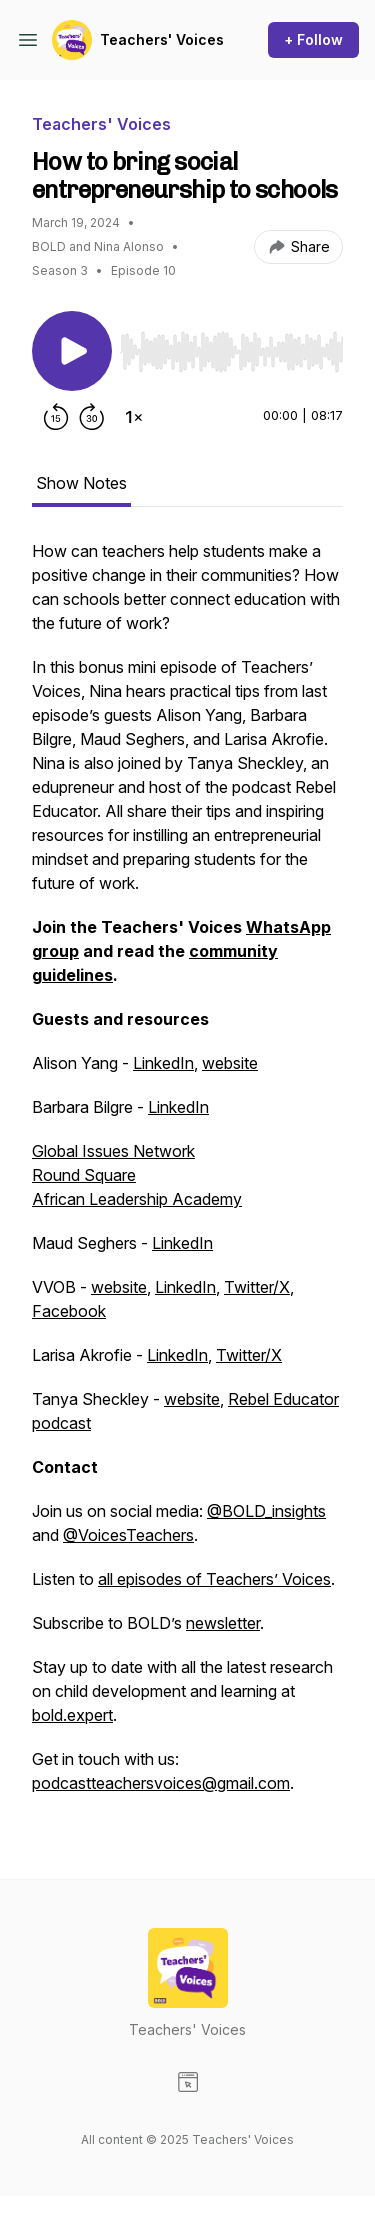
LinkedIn (163, 1063)
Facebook (69, 1311)
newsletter (223, 1623)
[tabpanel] (187, 1177)
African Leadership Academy (137, 1199)
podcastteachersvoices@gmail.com (161, 1783)
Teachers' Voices (162, 39)
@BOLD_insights (266, 1511)
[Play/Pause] (72, 351)
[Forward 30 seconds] (92, 417)
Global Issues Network (113, 1151)
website (230, 1063)
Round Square (84, 1175)
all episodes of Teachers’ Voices (214, 1579)
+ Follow (313, 39)
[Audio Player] (231, 346)
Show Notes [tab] (81, 483)
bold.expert (72, 1715)
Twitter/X (257, 1287)
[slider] (231, 352)
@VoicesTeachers (128, 1535)
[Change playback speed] (134, 417)
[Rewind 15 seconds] (56, 417)
